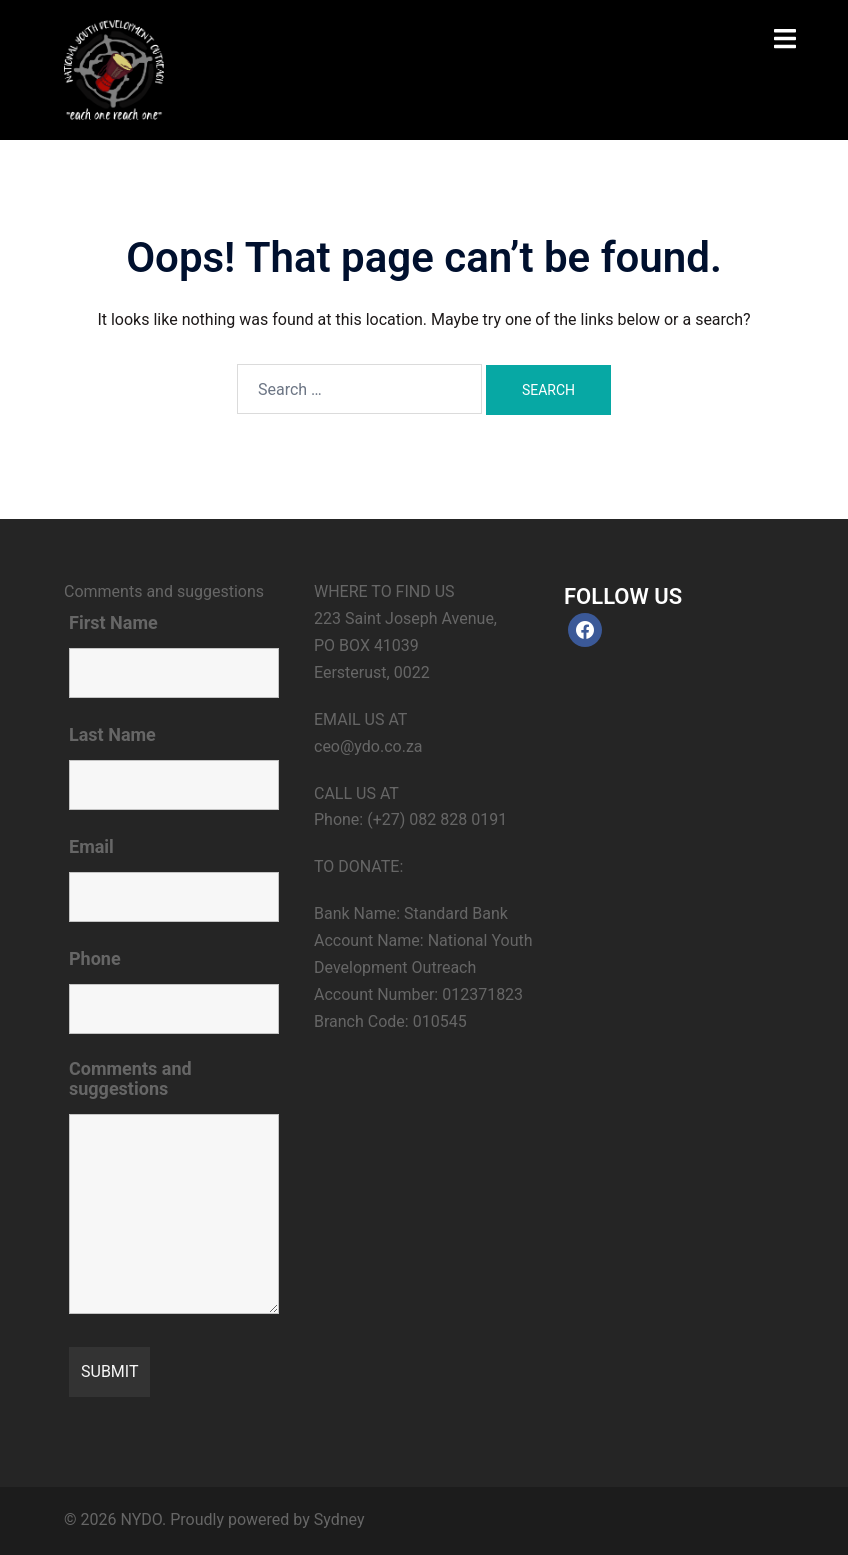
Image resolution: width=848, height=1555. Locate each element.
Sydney (339, 1519)
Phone (95, 959)
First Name (113, 623)
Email (91, 847)
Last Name (112, 735)
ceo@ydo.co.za (368, 746)
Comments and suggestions (130, 1079)
